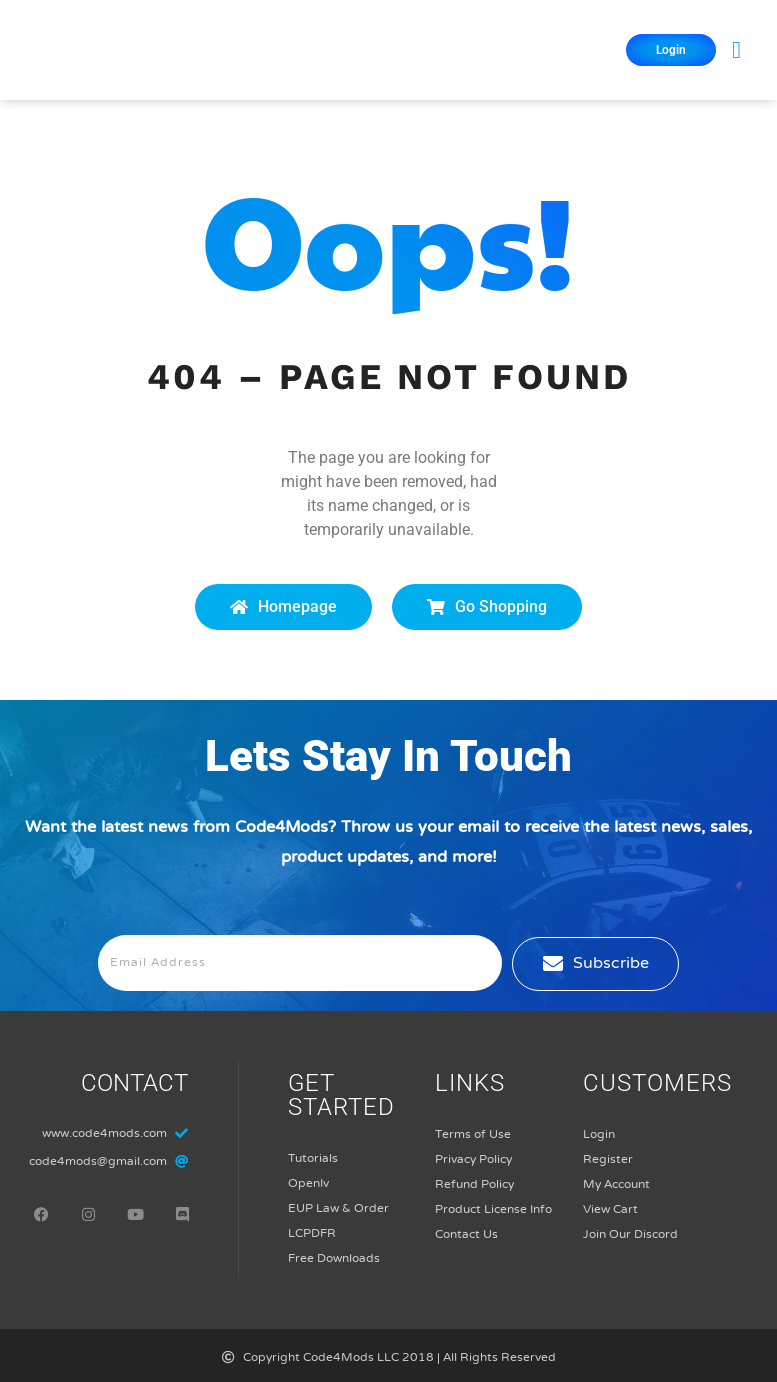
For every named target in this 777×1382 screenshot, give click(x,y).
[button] (736, 50)
